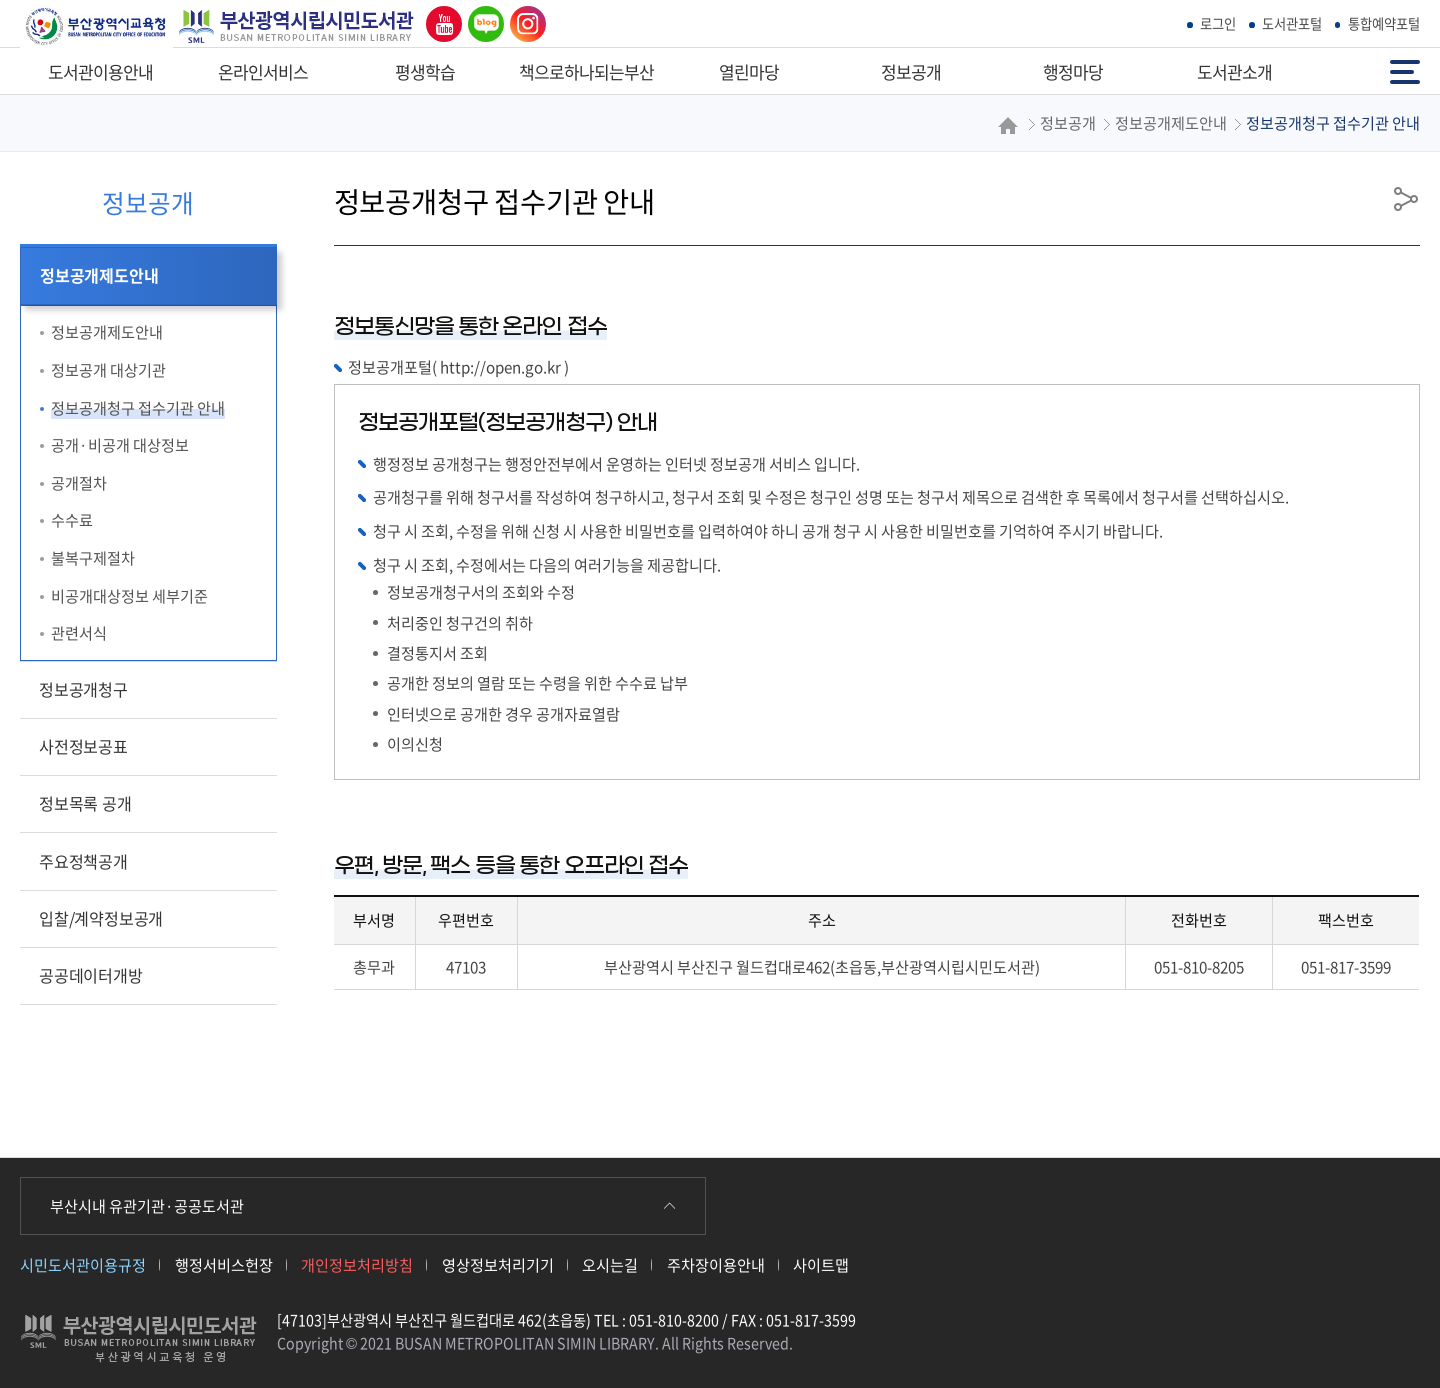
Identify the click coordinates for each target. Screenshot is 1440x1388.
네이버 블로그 (482, 24)
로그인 (1218, 23)
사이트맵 (821, 1264)
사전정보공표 (83, 746)
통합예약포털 (1384, 23)
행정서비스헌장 (224, 1264)
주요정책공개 (83, 861)
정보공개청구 (83, 689)
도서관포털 (1292, 23)
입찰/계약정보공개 (101, 918)
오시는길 (610, 1264)
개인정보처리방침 (357, 1264)
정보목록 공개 (85, 803)
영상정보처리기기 (498, 1264)
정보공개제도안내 (99, 275)
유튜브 (439, 24)
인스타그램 (523, 24)
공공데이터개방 (91, 975)
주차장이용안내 (716, 1264)
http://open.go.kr (500, 366)
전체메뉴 (1405, 70)
